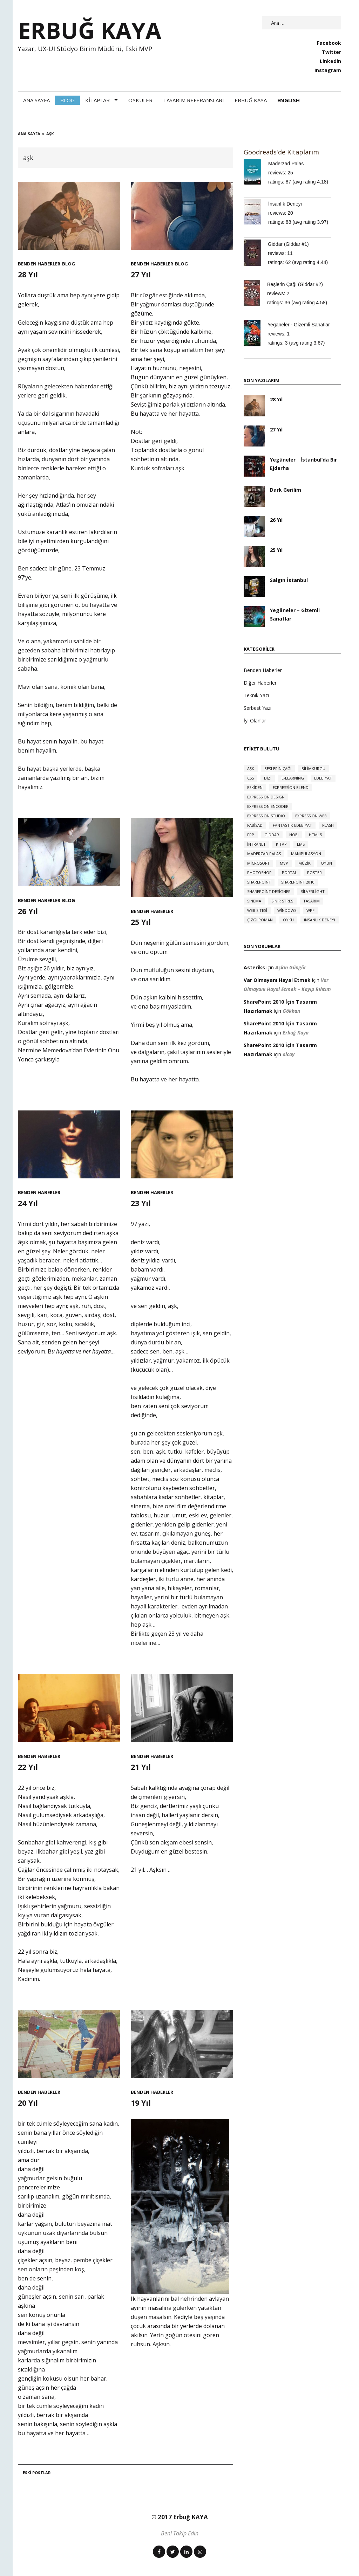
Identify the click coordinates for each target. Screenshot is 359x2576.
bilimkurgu (313, 768)
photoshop (259, 872)
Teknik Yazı (256, 695)
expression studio (266, 815)
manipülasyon (306, 853)
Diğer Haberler (260, 682)
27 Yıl (142, 274)
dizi (267, 778)
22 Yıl (29, 1766)
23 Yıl (142, 1203)
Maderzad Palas (286, 163)
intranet (256, 844)
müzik (304, 863)
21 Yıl (142, 1766)
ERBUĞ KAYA (89, 30)
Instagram (327, 70)
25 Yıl (142, 921)
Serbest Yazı (257, 708)
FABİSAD (255, 825)
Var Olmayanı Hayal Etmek (277, 980)
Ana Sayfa (36, 100)
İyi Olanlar (255, 720)
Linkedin (330, 61)
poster (314, 872)
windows (286, 910)
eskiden (255, 787)
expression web (311, 815)
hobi (294, 834)
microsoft (258, 863)
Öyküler (140, 100)
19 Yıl (142, 2102)
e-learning (293, 778)
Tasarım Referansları (193, 100)
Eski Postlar (34, 2472)
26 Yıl (29, 910)
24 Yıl (29, 1203)
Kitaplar (97, 100)
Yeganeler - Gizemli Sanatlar (298, 324)
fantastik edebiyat (292, 825)
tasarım (311, 900)
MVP (284, 863)
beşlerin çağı (277, 768)
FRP (250, 834)
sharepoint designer (269, 891)
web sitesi (257, 910)
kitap (281, 844)
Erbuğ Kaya (251, 100)
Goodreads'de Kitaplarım (281, 152)
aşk (250, 768)
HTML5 (315, 834)
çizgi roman (260, 919)
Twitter (331, 52)
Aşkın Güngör (290, 967)
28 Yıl (29, 274)
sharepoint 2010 (297, 882)
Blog (67, 100)
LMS (301, 844)
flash (328, 825)
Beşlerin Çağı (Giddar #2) (295, 284)
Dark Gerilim (285, 489)
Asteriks (254, 967)
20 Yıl (29, 2102)
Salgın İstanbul (289, 580)
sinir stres (282, 900)
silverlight (313, 891)
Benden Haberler (39, 264)
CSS (250, 778)
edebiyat (323, 778)
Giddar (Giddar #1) (288, 244)
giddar (271, 834)
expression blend (291, 787)
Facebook (329, 43)
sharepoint (259, 882)
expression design (266, 796)
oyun (326, 863)
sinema (254, 900)
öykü (288, 919)
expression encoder (268, 806)
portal (289, 872)
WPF (310, 910)
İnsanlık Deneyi (285, 204)
